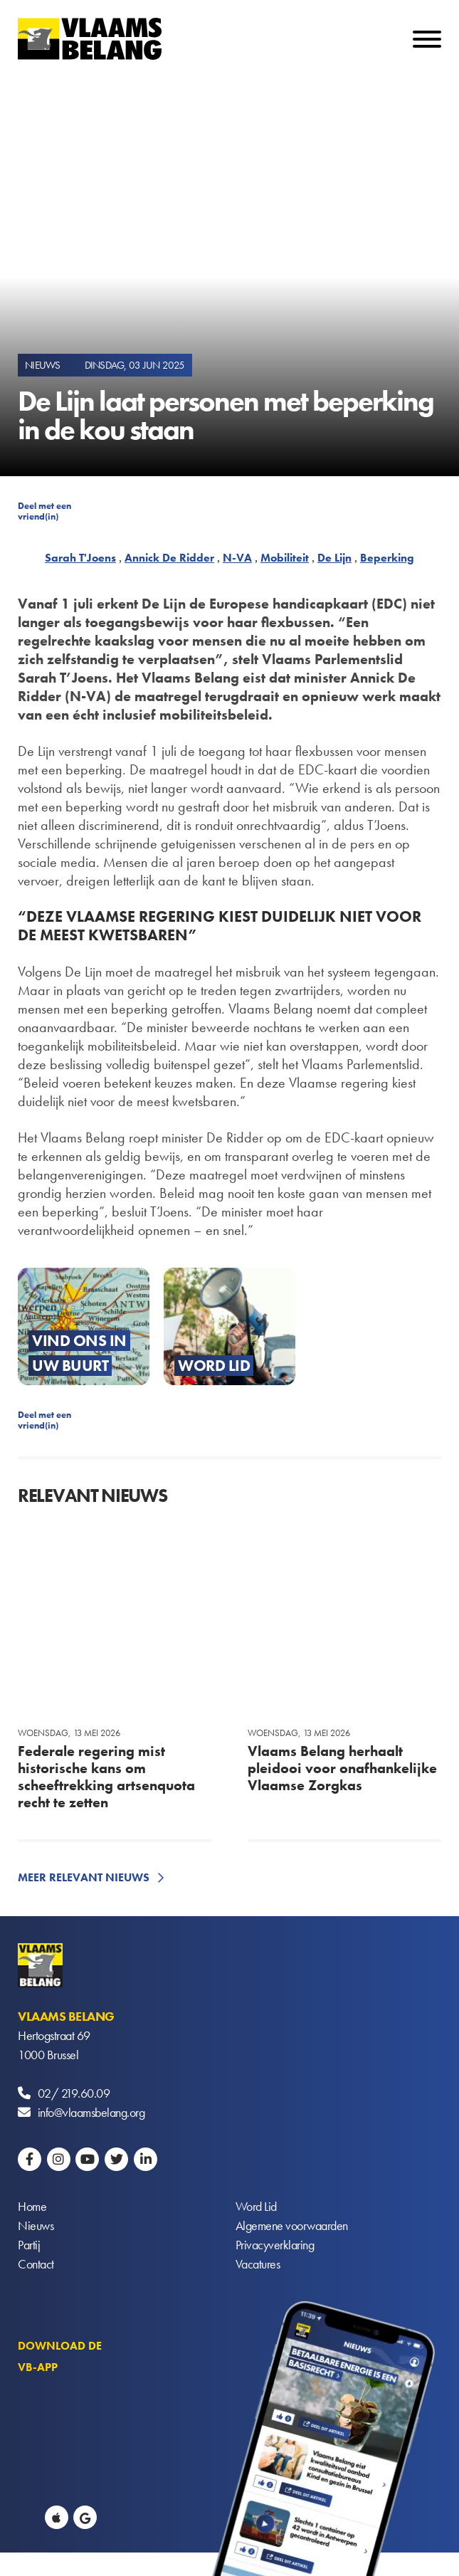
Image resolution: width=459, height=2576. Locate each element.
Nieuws (35, 2225)
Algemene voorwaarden (292, 2225)
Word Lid (256, 2206)
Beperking (387, 557)
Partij (29, 2244)
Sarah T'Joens (80, 557)
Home (32, 2206)
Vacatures (258, 2264)
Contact (36, 2264)
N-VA (237, 557)
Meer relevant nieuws (83, 1877)
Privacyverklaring (275, 2244)
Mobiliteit (284, 557)
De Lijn (334, 557)
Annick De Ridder (169, 557)
